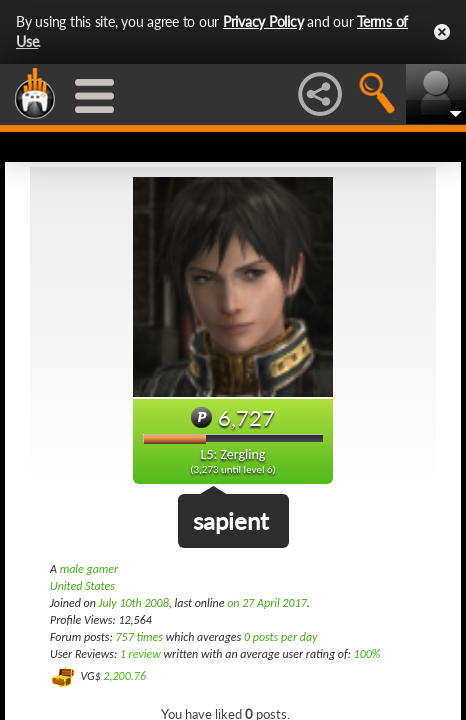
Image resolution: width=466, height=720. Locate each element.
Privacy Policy (263, 21)
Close (442, 32)
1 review (140, 654)
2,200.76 (124, 675)
